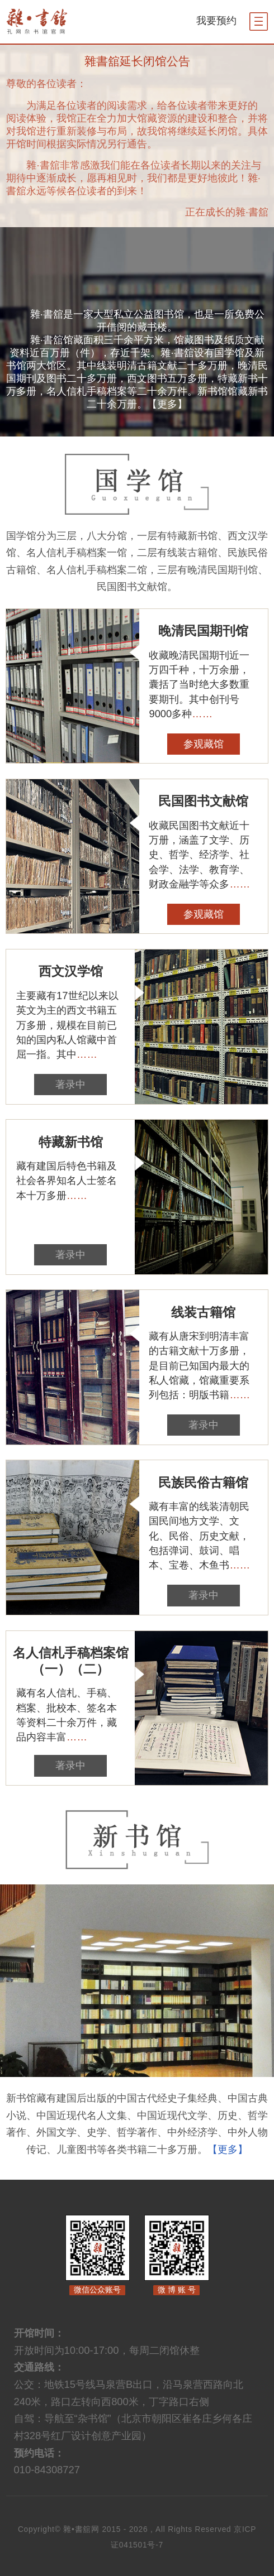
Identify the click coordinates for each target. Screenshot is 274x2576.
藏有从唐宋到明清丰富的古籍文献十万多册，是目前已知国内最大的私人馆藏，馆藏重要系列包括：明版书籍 (199, 1365)
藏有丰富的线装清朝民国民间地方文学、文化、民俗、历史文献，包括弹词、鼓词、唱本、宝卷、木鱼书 (199, 1535)
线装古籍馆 (203, 1312)
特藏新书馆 (71, 1142)
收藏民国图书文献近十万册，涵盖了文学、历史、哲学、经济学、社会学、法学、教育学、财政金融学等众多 (199, 854)
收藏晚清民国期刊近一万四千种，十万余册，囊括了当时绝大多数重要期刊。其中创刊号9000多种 (199, 684)
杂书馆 (59, 21)
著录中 (70, 1084)
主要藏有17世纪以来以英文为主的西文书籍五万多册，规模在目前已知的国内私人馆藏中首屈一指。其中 (67, 1025)
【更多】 (167, 404)
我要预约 (216, 20)
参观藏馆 (203, 744)
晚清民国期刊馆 (203, 630)
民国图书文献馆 (203, 801)
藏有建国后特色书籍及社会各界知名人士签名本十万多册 (66, 1180)
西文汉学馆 (71, 971)
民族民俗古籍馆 (203, 1482)
